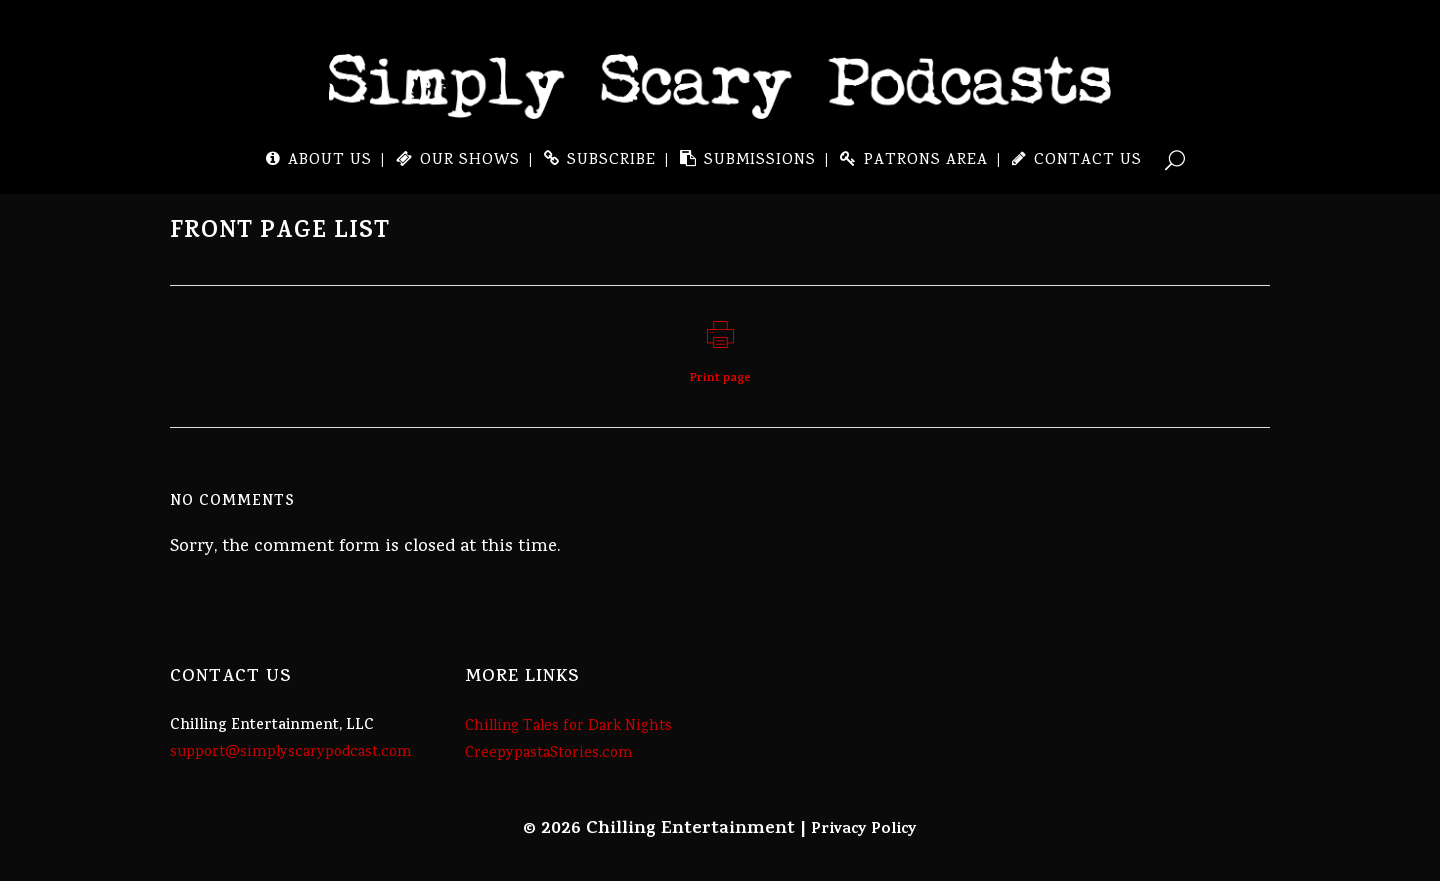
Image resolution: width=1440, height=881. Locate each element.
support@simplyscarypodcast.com (291, 753)
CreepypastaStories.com (549, 754)
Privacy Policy (864, 830)
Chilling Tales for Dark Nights (568, 727)
